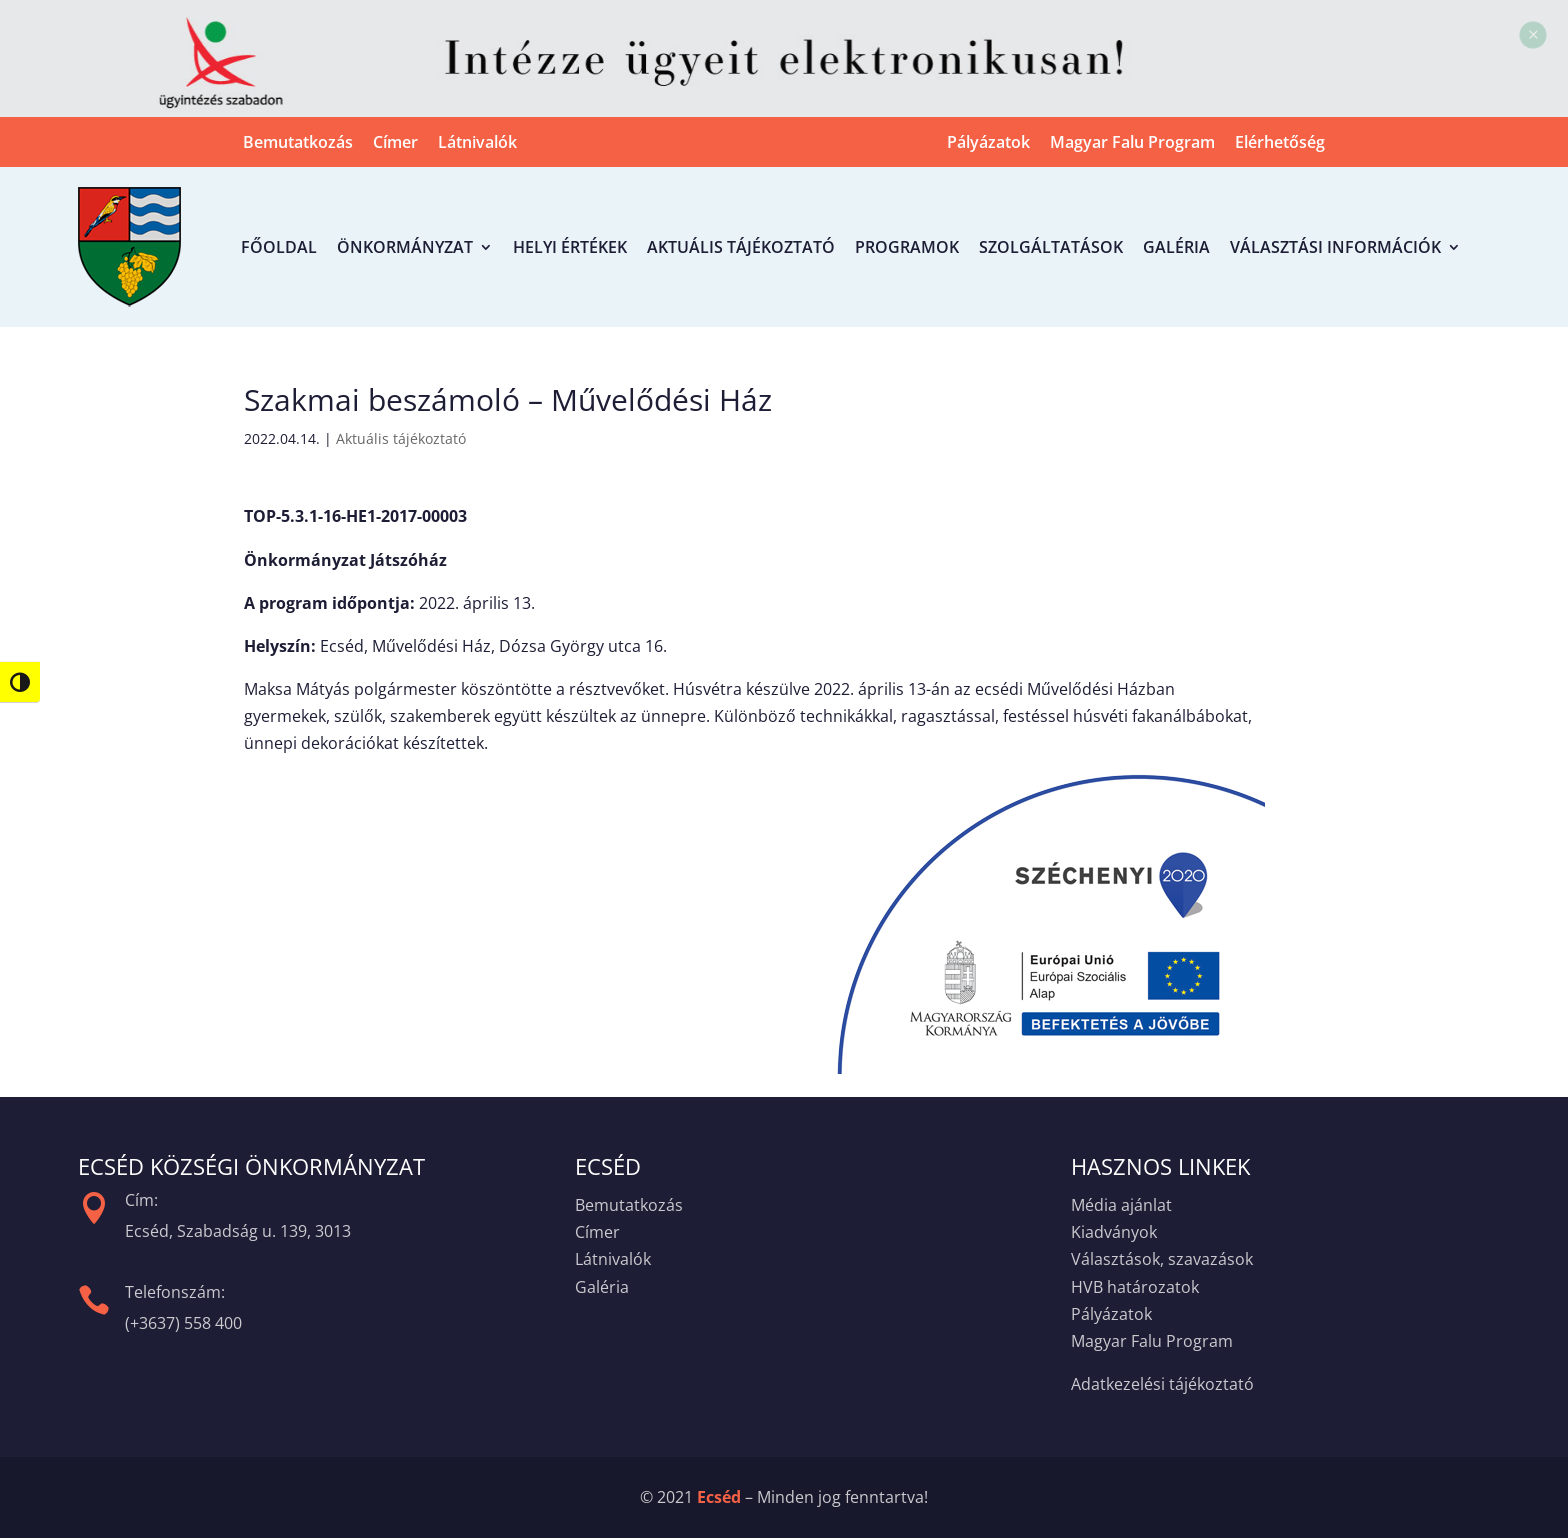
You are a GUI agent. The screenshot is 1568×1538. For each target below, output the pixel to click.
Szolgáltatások (1051, 247)
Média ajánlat (1121, 1205)
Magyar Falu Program (1132, 144)
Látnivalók (477, 144)
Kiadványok (1114, 1232)
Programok (907, 247)
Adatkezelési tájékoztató (1162, 1384)
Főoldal (279, 247)
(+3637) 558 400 (183, 1323)
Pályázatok (988, 144)
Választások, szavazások (1162, 1259)
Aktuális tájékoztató (741, 247)
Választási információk (1335, 247)
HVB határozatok (1135, 1287)
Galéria (1176, 247)
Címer (395, 144)
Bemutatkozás (298, 144)
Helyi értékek (570, 247)
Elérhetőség (1280, 144)
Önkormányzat (405, 247)
